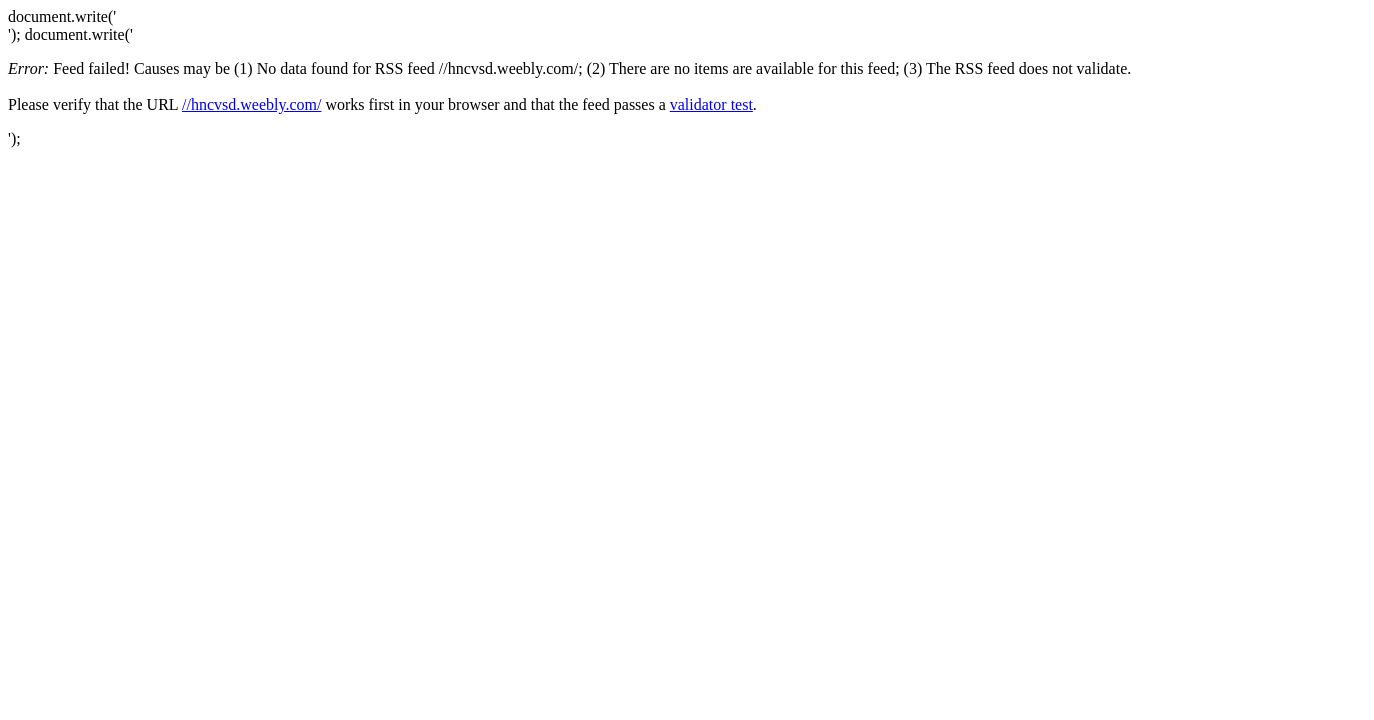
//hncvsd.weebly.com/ (251, 104)
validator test (711, 104)
